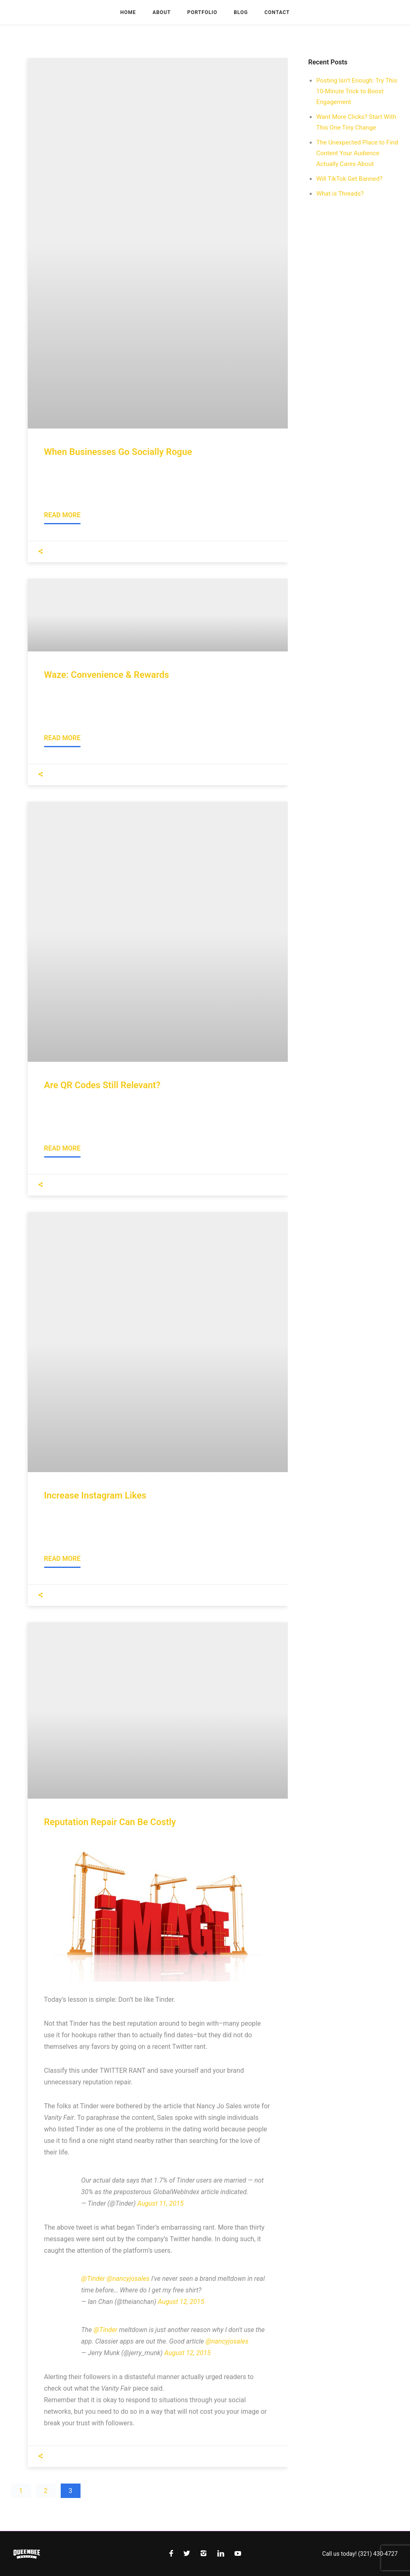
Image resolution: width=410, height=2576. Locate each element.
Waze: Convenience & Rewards (106, 675)
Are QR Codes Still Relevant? (102, 1085)
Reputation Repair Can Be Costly (110, 1822)
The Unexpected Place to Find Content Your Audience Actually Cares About (357, 153)
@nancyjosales (128, 2278)
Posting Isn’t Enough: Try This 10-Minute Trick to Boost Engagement (356, 91)
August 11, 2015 (160, 2203)
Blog (241, 12)
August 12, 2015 (181, 2302)
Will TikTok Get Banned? (349, 178)
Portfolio (202, 12)
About (161, 12)
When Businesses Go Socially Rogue (118, 452)
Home (128, 12)
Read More (62, 515)
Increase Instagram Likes (95, 1495)
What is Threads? (340, 193)
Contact (276, 12)
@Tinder (93, 2278)
